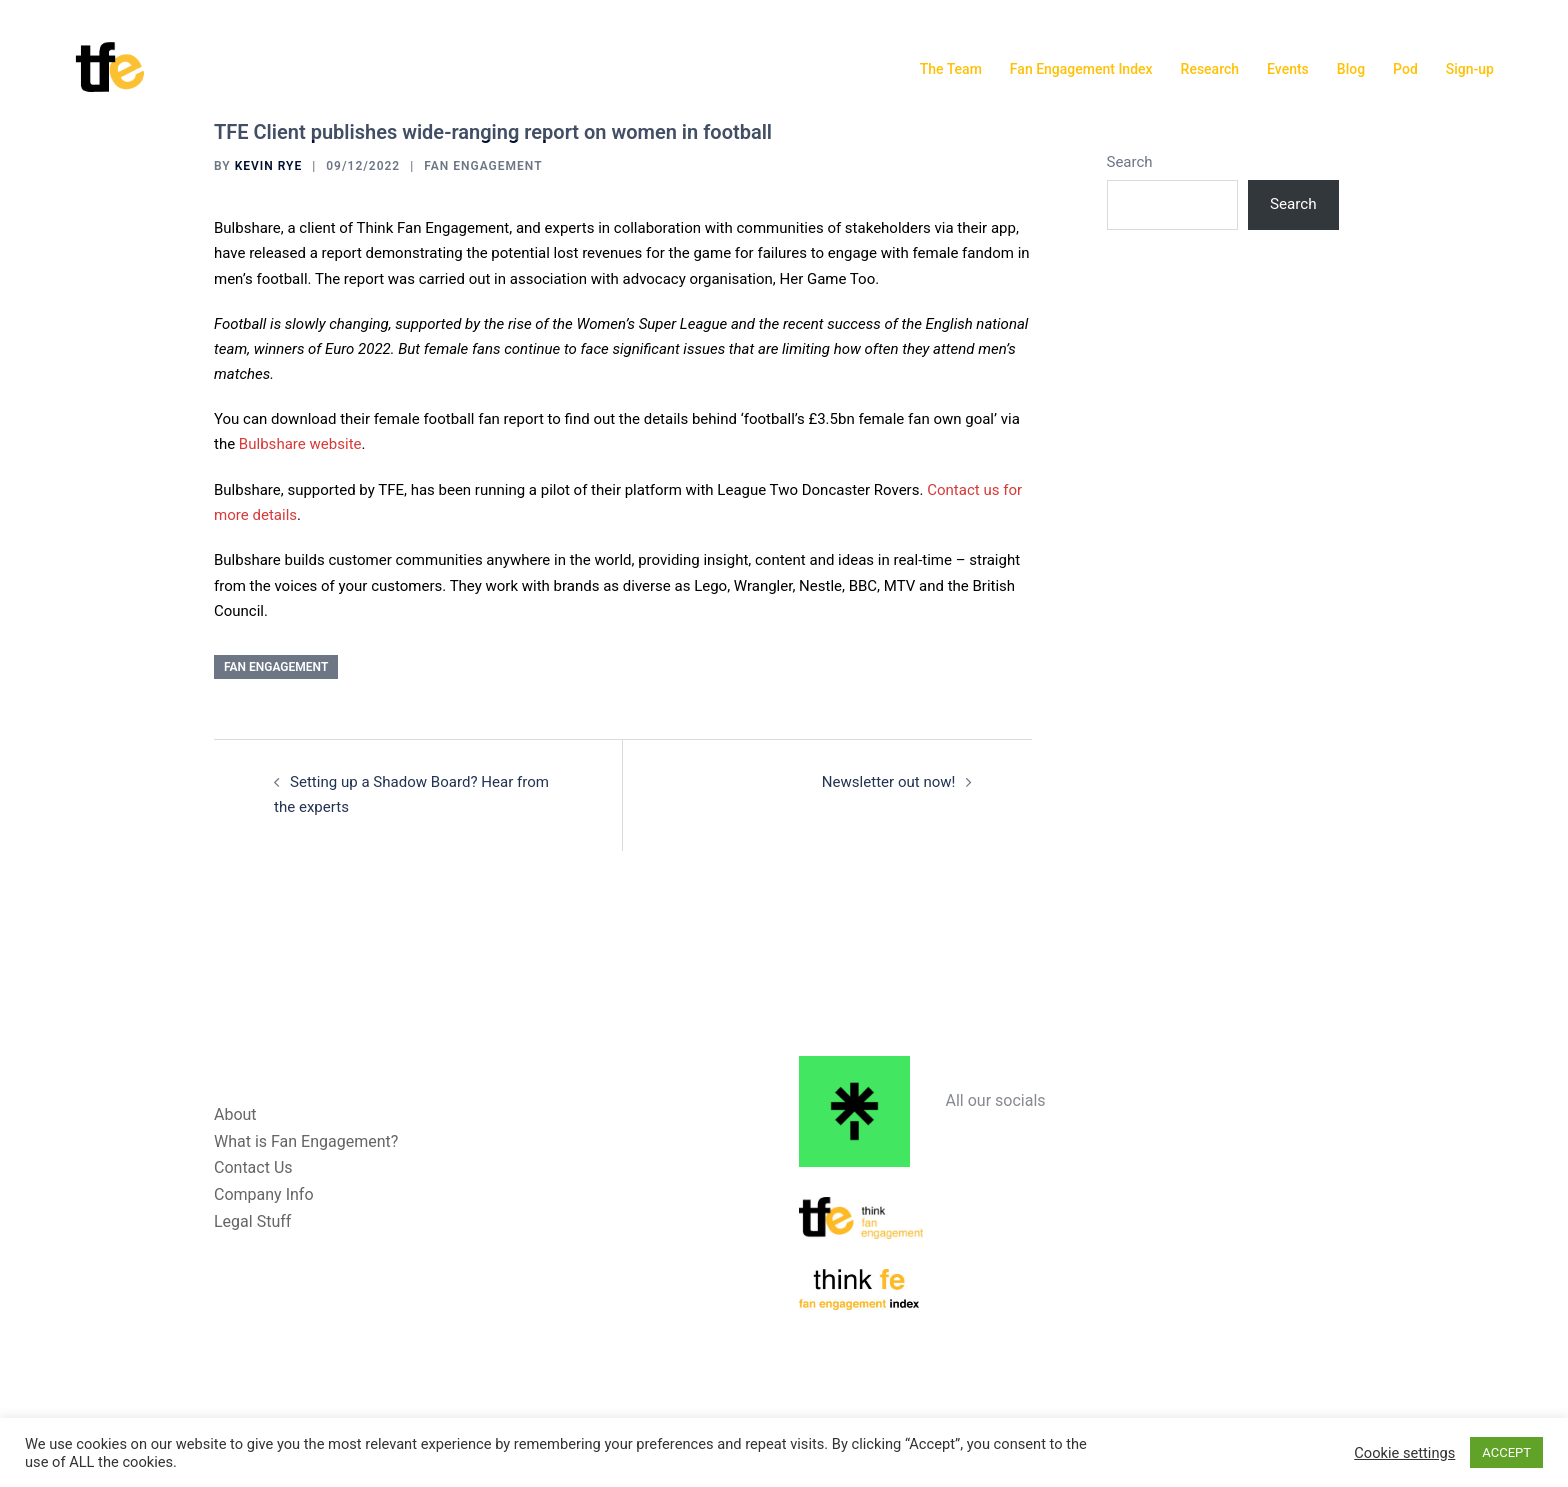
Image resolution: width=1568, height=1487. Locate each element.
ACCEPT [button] (1506, 1452)
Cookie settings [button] (1404, 1453)
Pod (1405, 69)
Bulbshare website (300, 444)
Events (1288, 69)
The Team (951, 69)
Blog (1351, 69)
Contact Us (253, 1167)
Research (1210, 69)
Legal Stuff (252, 1221)
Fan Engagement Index (1081, 69)
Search (1130, 162)
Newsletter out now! (888, 782)
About (235, 1113)
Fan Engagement (483, 166)
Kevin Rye (269, 166)
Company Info (264, 1194)
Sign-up (1470, 69)
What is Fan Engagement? (306, 1140)
